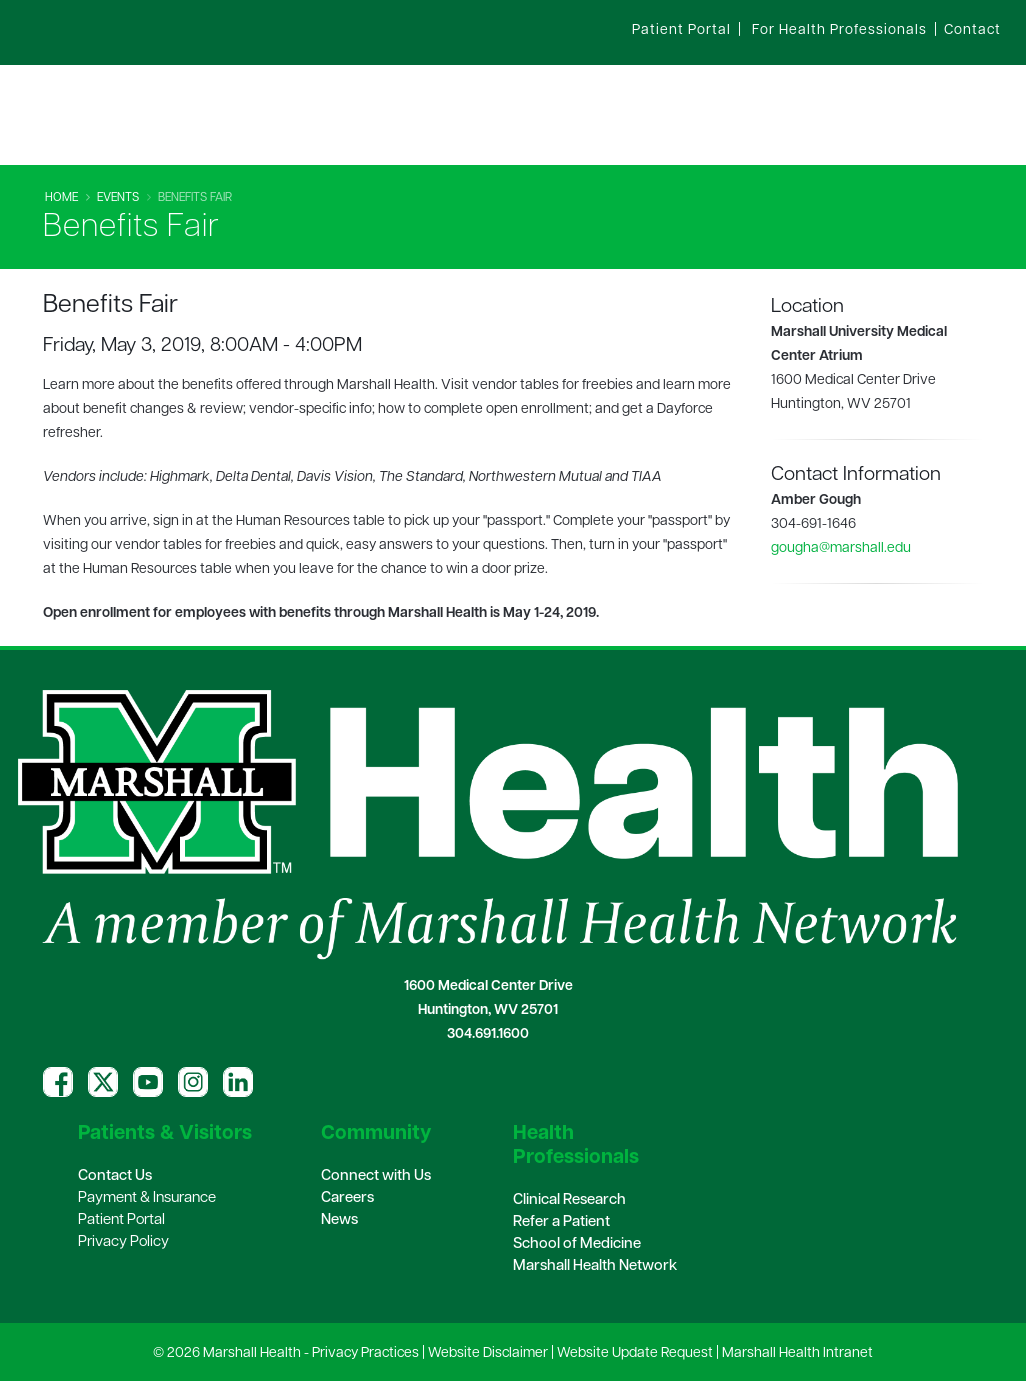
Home (61, 198)
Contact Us (115, 1176)
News (339, 1220)
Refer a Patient (561, 1222)
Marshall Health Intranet (797, 1353)
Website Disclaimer (488, 1353)
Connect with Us (376, 1176)
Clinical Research (569, 1200)
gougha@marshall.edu (841, 548)
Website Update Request (635, 1353)
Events (118, 198)
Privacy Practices (365, 1353)
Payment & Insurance (147, 1198)
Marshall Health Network (595, 1266)
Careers (347, 1198)
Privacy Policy (123, 1242)
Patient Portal (121, 1220)
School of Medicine (577, 1244)
